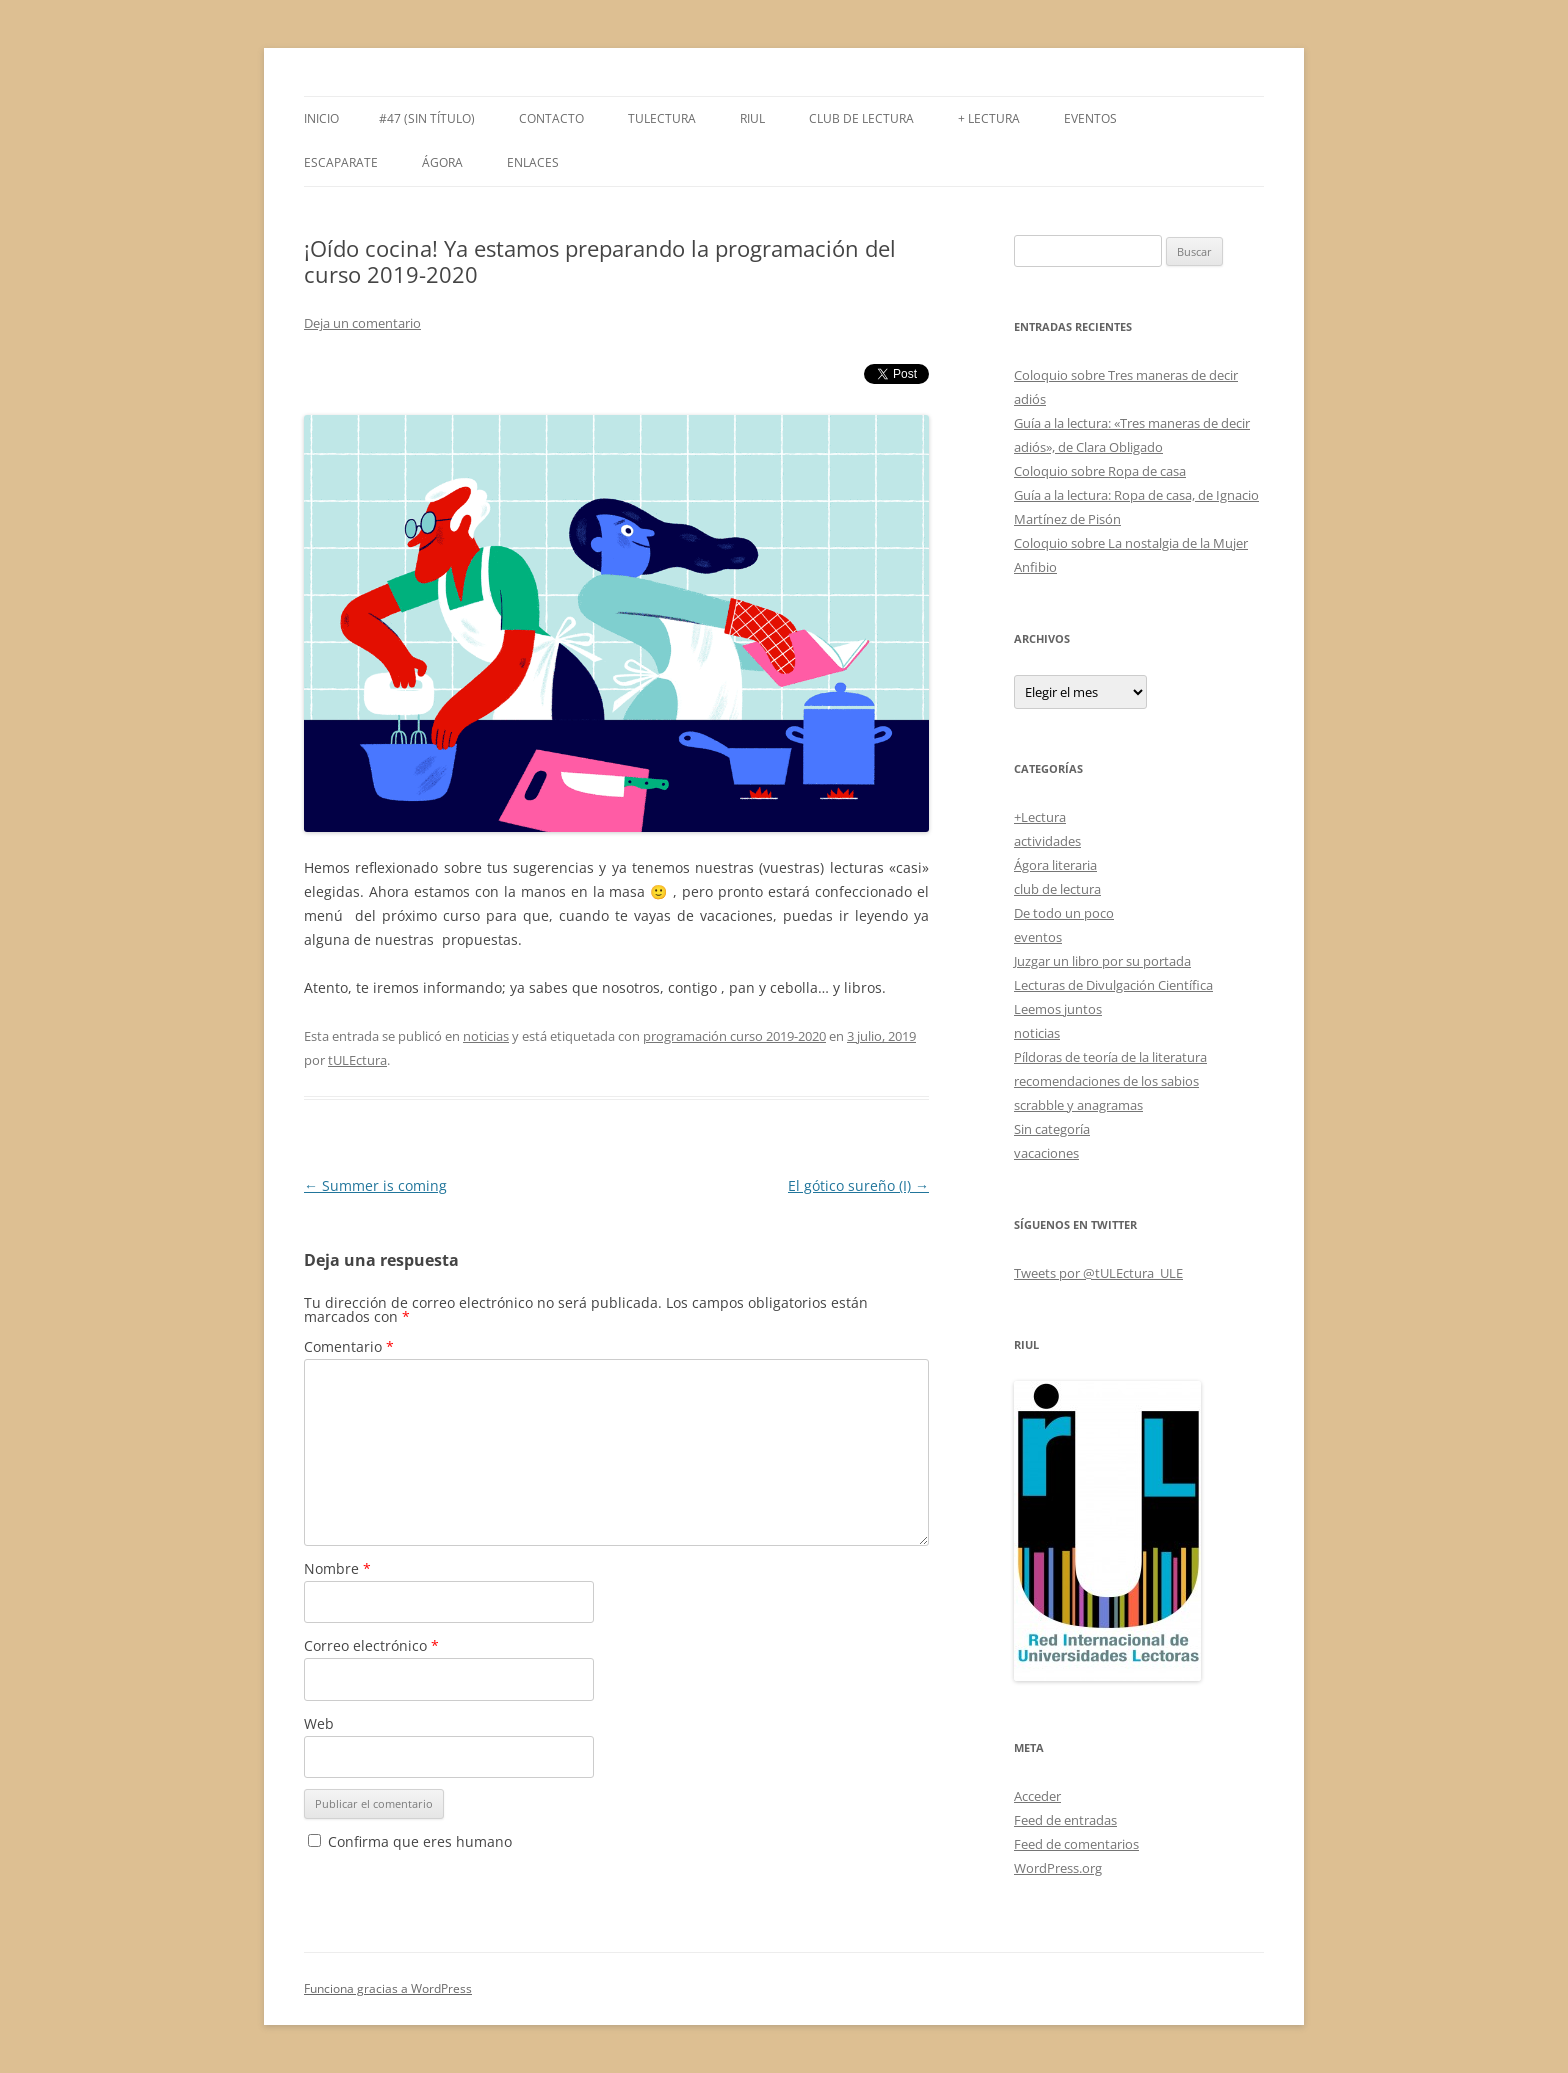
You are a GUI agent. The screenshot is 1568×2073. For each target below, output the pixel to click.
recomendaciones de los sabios (1106, 1081)
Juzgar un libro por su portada (1102, 961)
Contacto (551, 118)
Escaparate (341, 162)
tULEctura (662, 118)
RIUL (752, 118)
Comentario (349, 1346)
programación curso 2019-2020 (734, 1036)
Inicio (321, 118)
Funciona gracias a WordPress (388, 1988)
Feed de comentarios (1076, 1844)
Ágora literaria (1055, 865)
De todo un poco (1064, 913)
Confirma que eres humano (410, 1841)
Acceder (1037, 1796)
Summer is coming (375, 1185)
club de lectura (1057, 889)
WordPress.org (1058, 1868)
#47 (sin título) (427, 118)
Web (319, 1723)
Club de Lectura (861, 118)
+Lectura (1040, 817)
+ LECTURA (989, 118)
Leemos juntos (1058, 1009)
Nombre (337, 1568)
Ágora (442, 162)
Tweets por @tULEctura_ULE (1098, 1273)
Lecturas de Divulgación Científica (1113, 985)
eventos (1038, 937)
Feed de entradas (1065, 1820)
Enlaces (533, 162)
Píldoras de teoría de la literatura (1110, 1057)
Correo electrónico (371, 1645)
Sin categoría (1052, 1129)
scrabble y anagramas (1078, 1105)
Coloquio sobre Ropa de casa (1100, 471)
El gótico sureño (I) (858, 1185)
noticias (486, 1036)
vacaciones (1046, 1153)
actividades (1047, 841)
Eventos (1090, 118)
